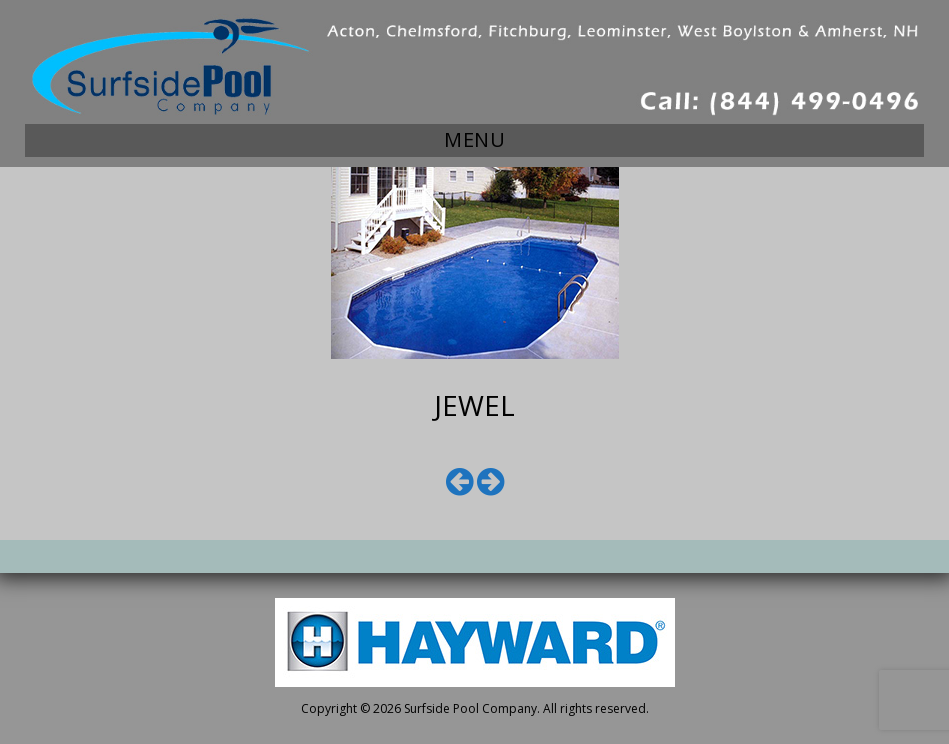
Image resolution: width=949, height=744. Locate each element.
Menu (474, 139)
